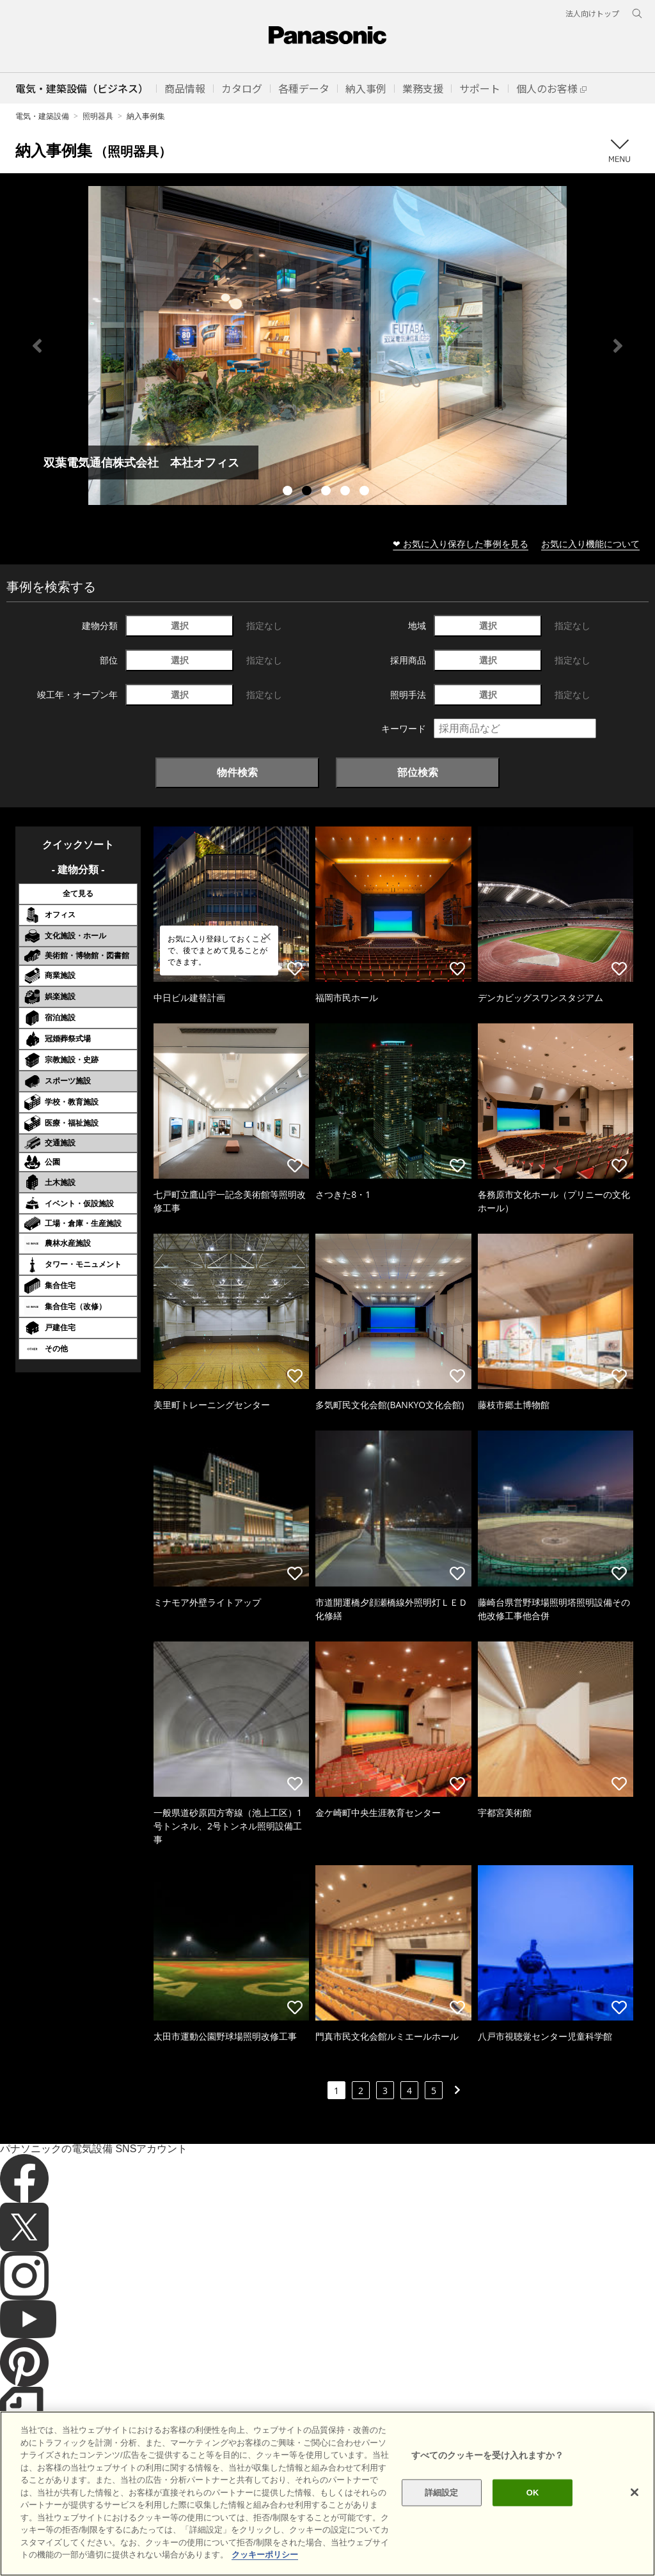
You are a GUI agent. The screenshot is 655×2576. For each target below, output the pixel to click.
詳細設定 (442, 2492)
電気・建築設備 (42, 116)
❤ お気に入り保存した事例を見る (460, 544)
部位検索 (417, 772)
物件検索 (237, 772)
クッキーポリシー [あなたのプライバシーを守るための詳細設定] (265, 2554)
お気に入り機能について (590, 544)
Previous (37, 346)
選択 (180, 625)
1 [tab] (289, 492)
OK (532, 2492)
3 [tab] (327, 492)
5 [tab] (365, 492)
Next (618, 346)
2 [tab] (308, 492)
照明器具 (98, 116)
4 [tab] (346, 492)
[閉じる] (634, 2492)
